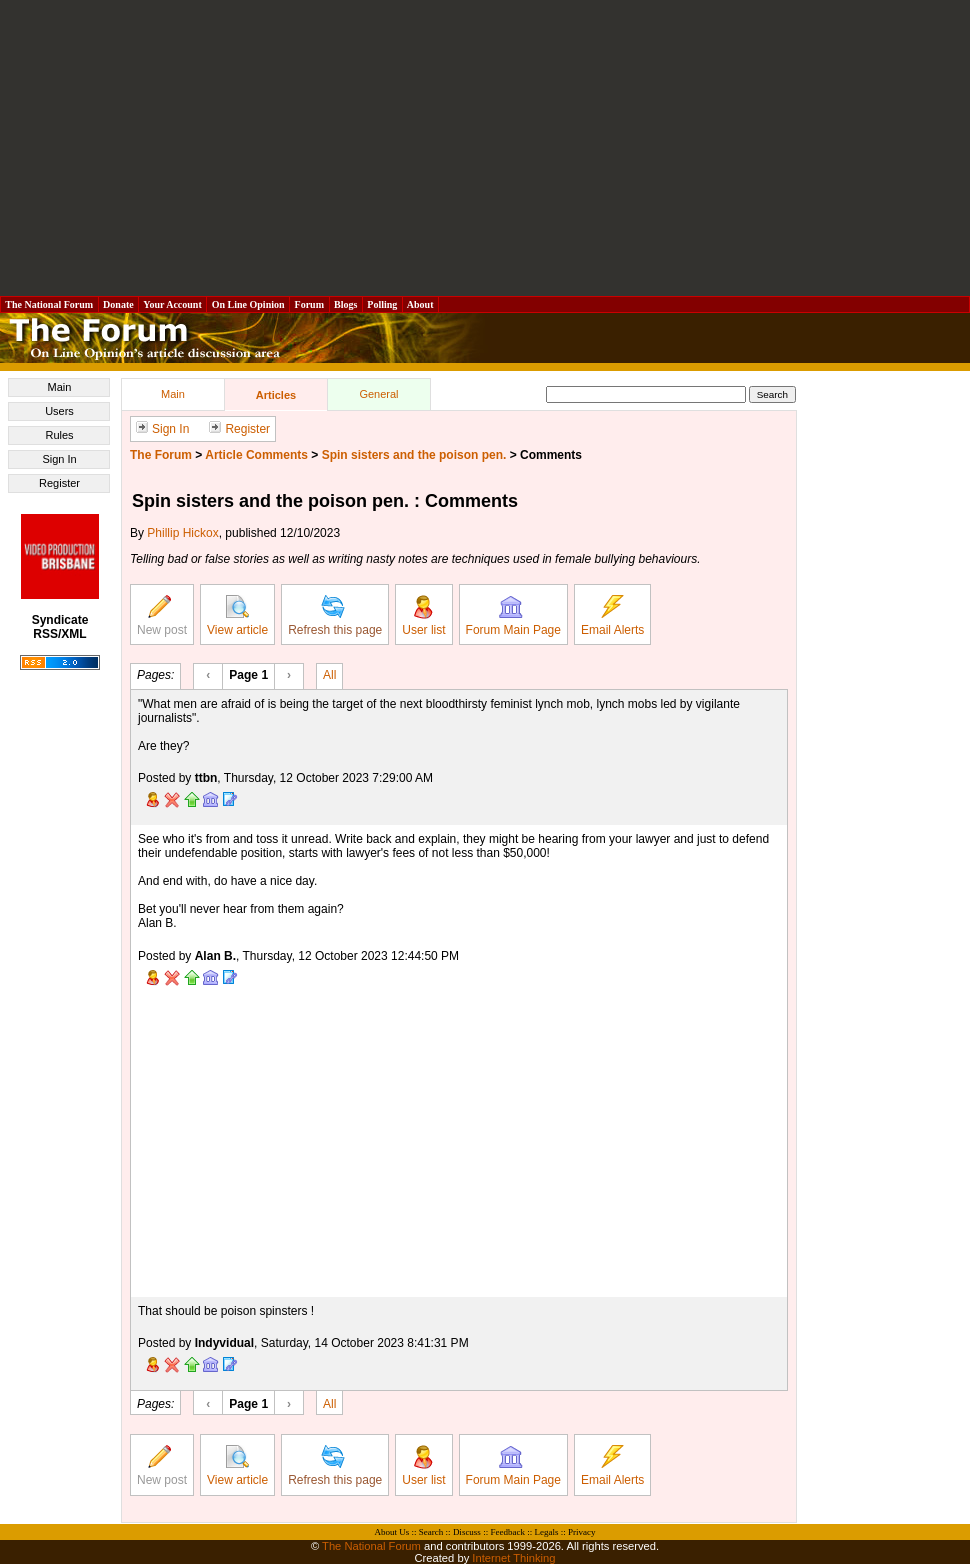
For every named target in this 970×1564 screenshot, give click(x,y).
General (378, 394)
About (420, 304)
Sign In (59, 459)
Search (431, 1532)
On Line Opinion (248, 304)
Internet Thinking (513, 1558)
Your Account (172, 304)
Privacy (582, 1532)
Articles (276, 395)
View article (237, 616)
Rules (59, 435)
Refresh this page (335, 616)
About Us (392, 1532)
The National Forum (49, 304)
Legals (546, 1532)
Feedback (507, 1532)
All (329, 674)
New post (162, 616)
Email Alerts (612, 616)
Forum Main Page (513, 616)
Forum (309, 304)
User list (423, 616)
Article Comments (256, 455)
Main (60, 387)
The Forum (161, 455)
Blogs (346, 304)
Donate (119, 304)
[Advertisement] (485, 148)
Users (59, 411)
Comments (551, 455)
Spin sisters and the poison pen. (414, 455)
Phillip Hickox (182, 533)
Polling (382, 304)
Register (59, 483)
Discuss (467, 1532)
